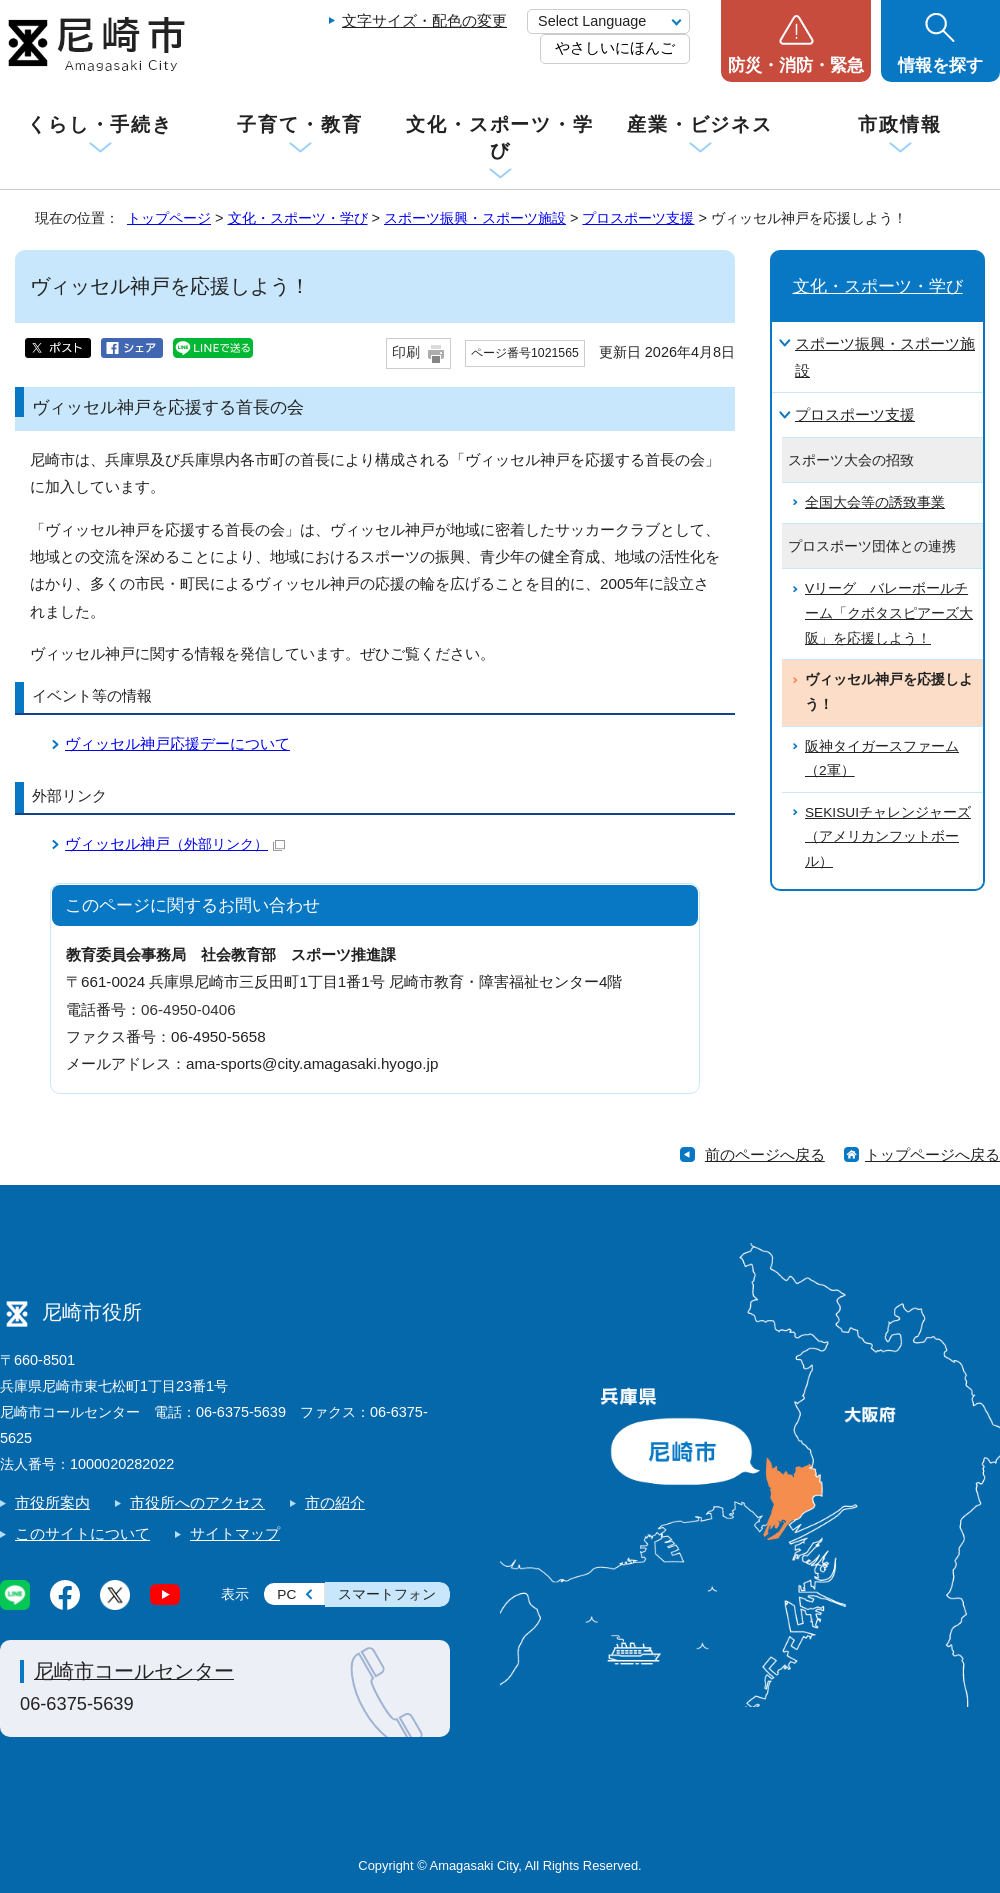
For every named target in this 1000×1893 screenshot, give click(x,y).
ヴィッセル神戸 (175, 843)
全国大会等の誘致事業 (875, 502)
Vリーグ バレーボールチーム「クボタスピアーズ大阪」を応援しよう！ (889, 613)
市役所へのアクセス (197, 1502)
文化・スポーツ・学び (500, 137)
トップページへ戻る (932, 1154)
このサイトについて (82, 1533)
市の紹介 (335, 1502)
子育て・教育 (299, 124)
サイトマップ (235, 1533)
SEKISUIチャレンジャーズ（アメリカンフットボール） (888, 837)
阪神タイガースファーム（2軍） (882, 759)
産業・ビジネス (700, 124)
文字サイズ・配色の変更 (424, 20)
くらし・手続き (100, 124)
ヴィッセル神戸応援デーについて (177, 743)
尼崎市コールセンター (134, 1671)
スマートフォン (387, 1594)
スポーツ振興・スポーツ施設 (475, 218)
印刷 (406, 352)
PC (286, 1594)
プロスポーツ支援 (638, 218)
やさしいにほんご (615, 47)
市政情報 (900, 124)
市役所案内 (52, 1502)
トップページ (169, 218)
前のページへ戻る (765, 1154)
